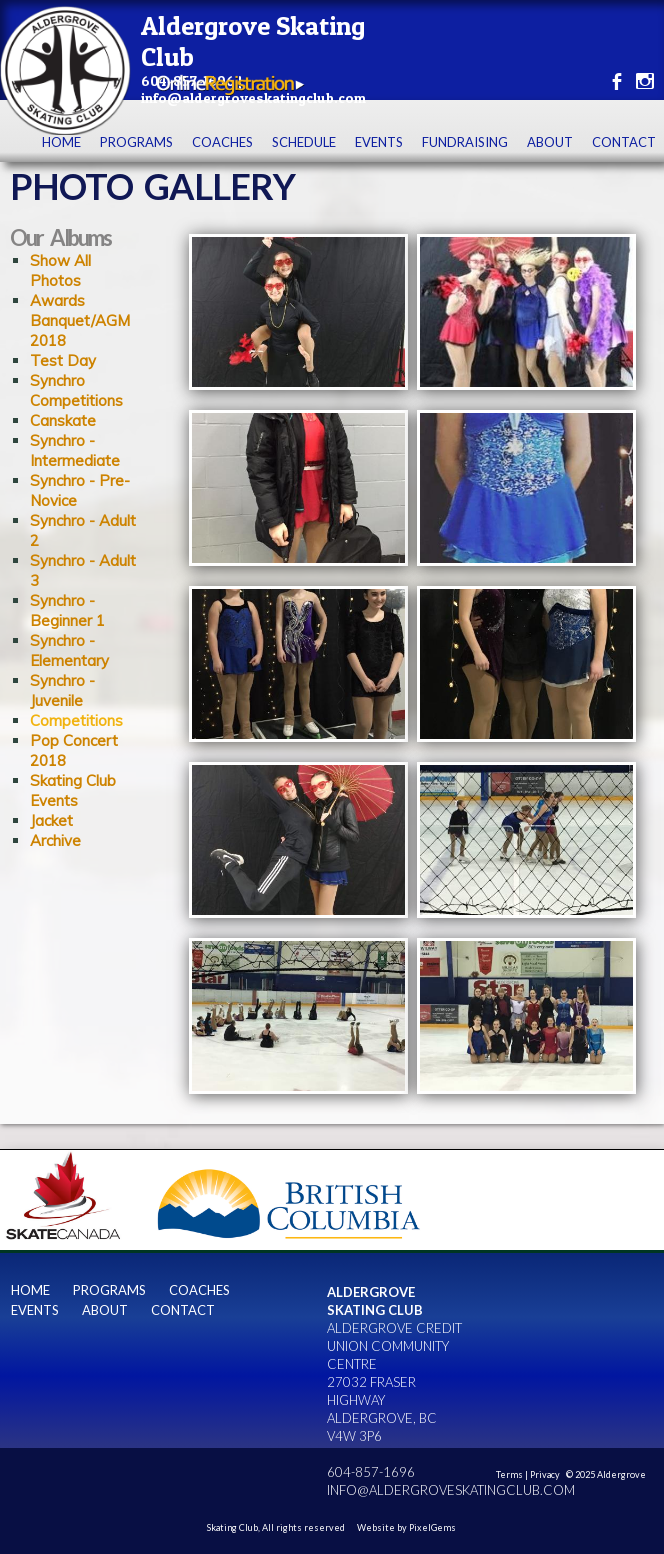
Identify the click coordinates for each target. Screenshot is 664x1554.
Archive (55, 840)
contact (624, 142)
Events (379, 142)
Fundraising (465, 142)
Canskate (63, 420)
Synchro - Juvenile (62, 690)
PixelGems (432, 1527)
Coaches (222, 142)
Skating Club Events (73, 790)
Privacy (545, 1474)
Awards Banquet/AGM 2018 (80, 320)
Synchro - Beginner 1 (67, 610)
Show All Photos (60, 270)
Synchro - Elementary (69, 650)
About (550, 142)
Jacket (51, 820)
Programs (136, 142)
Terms (509, 1474)
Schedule (304, 142)
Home (61, 142)
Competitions (76, 720)
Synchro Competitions (76, 390)
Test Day (63, 360)
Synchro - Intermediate (75, 450)
